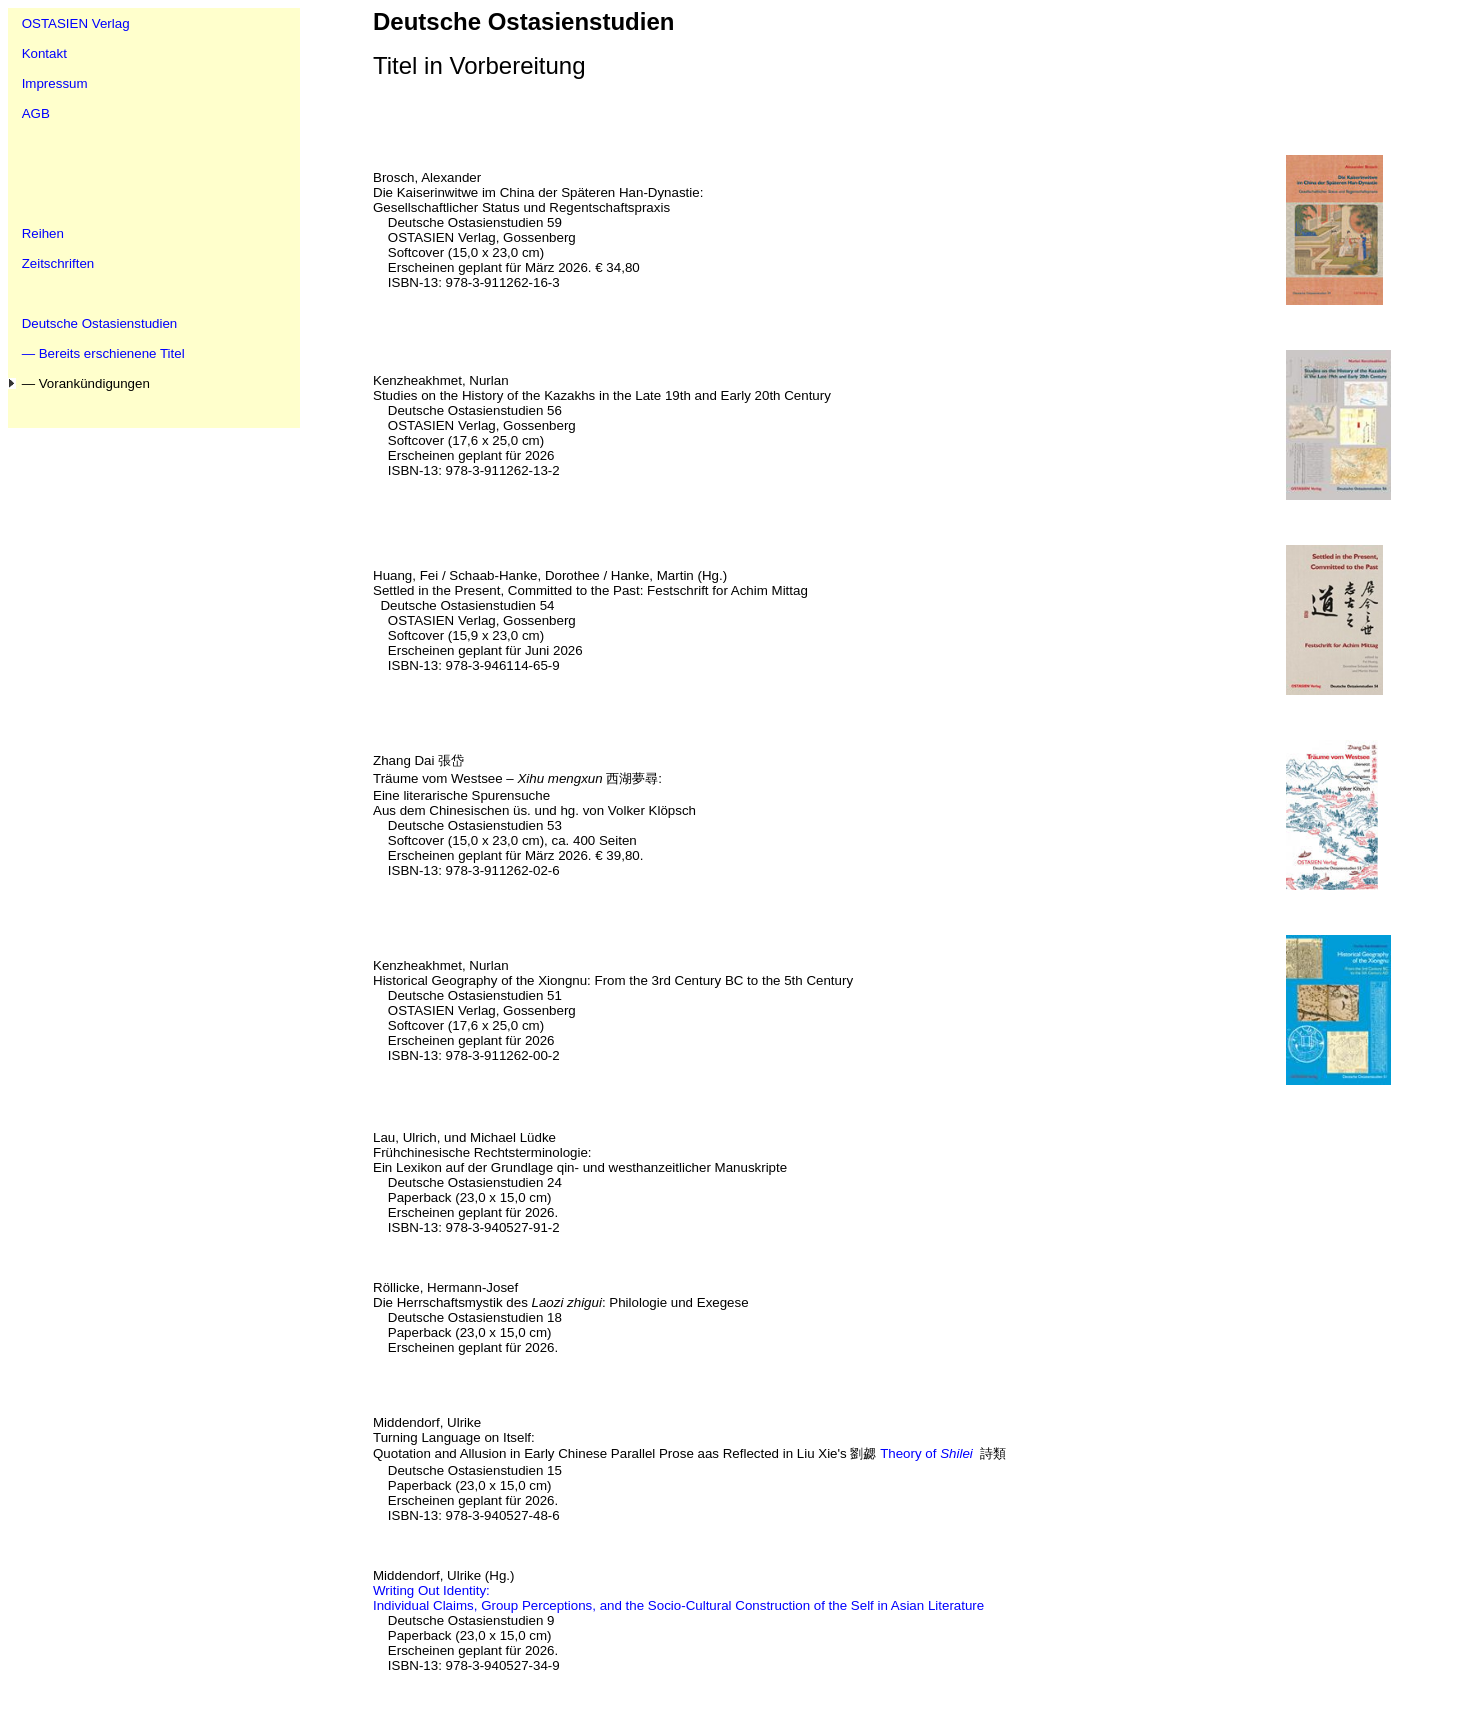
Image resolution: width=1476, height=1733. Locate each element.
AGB (36, 113)
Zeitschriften (58, 263)
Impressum (55, 83)
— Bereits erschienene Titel (103, 353)
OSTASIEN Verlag (76, 23)
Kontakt (44, 53)
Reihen (43, 233)
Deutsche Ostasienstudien (100, 323)
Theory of (926, 1453)
